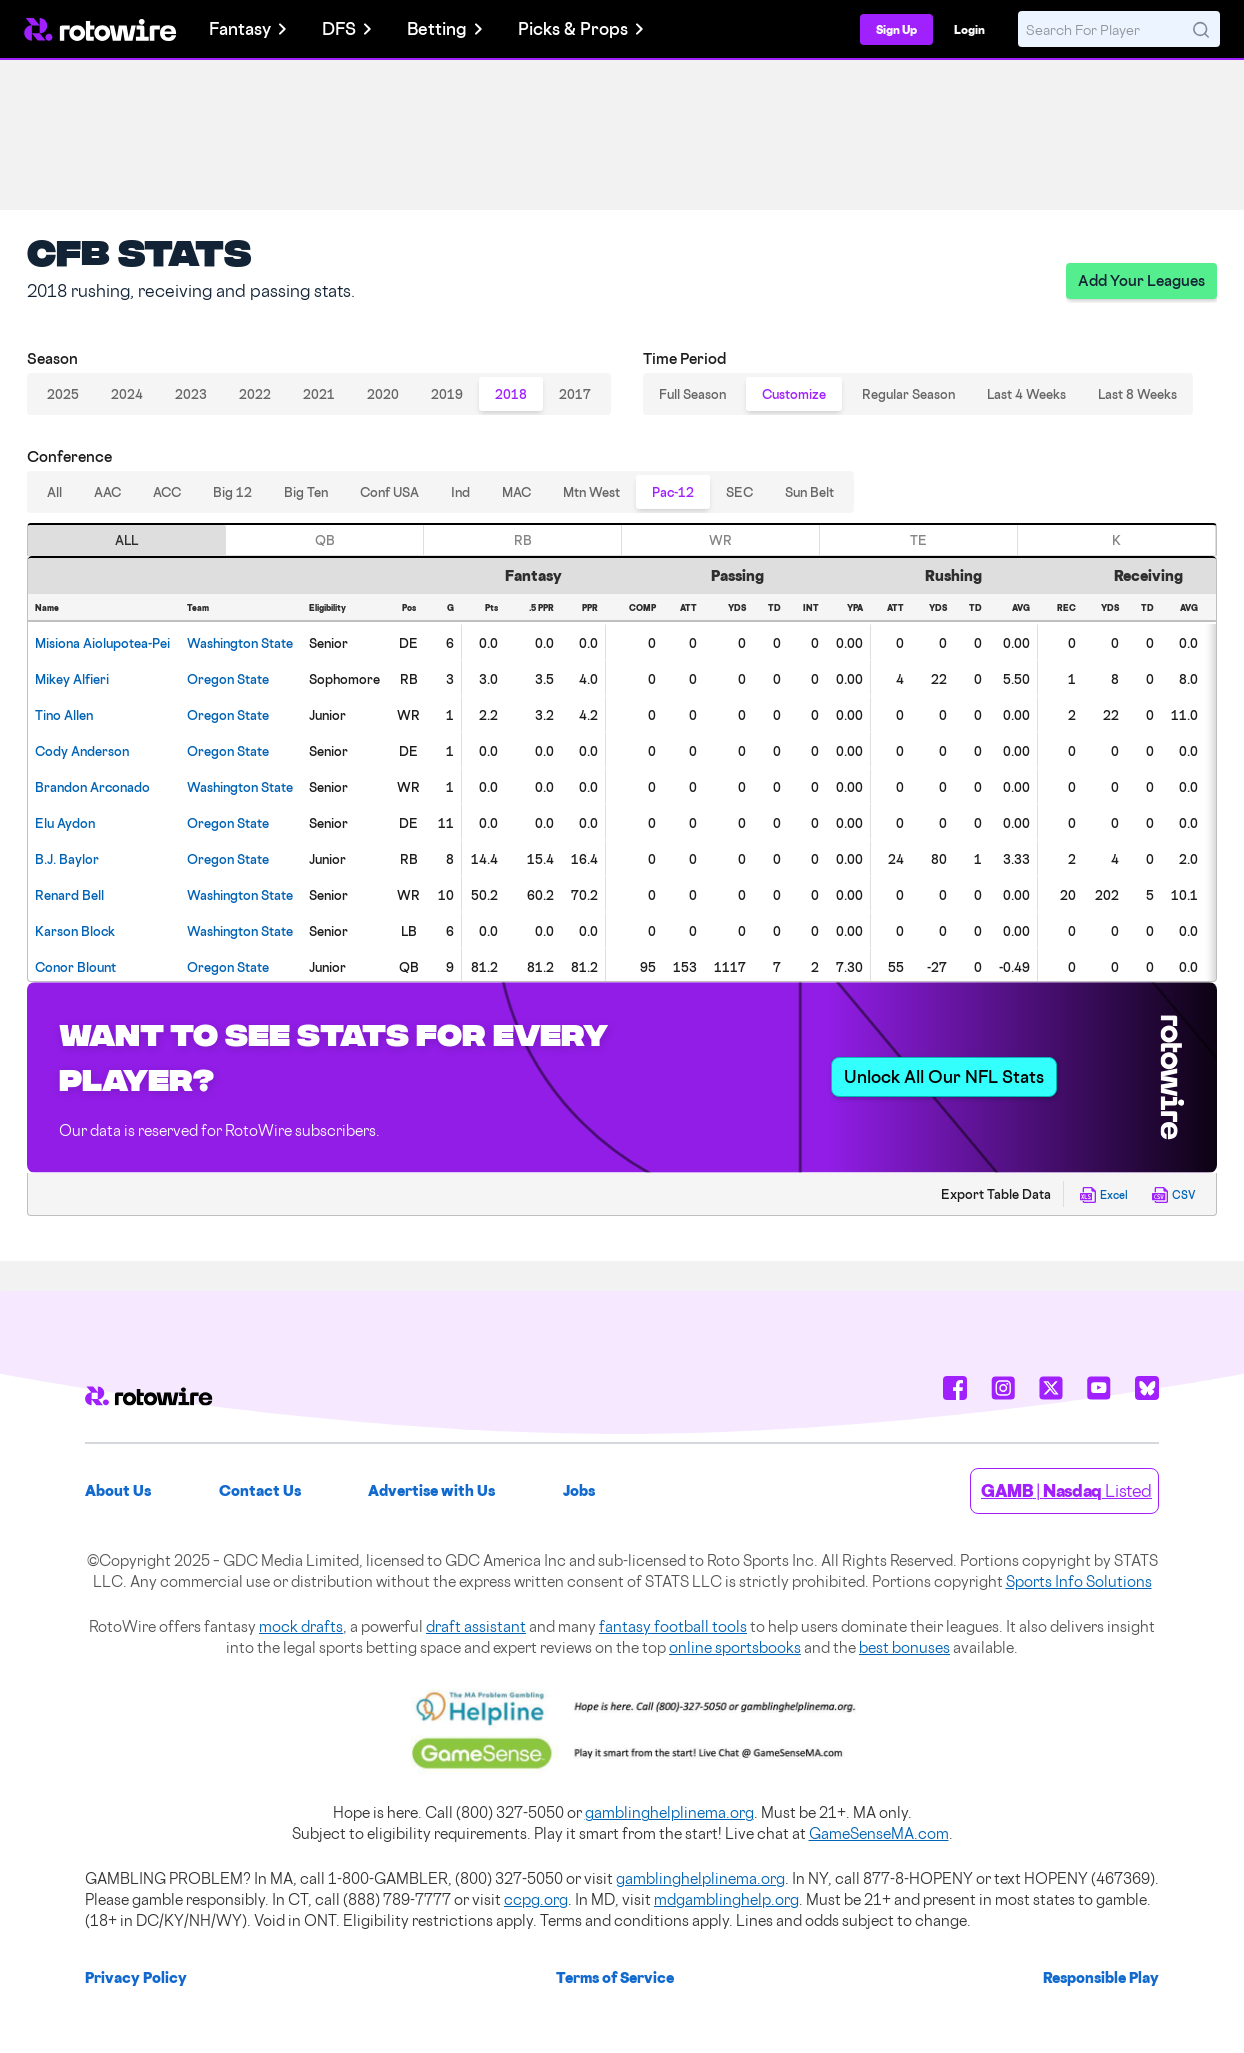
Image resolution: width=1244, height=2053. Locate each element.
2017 (575, 394)
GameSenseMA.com (879, 1833)
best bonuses (904, 1647)
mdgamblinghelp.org (726, 1899)
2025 (63, 394)
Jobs (579, 1490)
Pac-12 (673, 492)
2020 (383, 394)
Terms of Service (615, 1977)
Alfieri (72, 679)
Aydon (65, 823)
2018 (511, 394)
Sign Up (896, 29)
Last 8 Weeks (1137, 394)
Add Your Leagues (1141, 280)
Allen (64, 715)
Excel (1104, 1195)
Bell (69, 895)
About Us (118, 1490)
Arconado (92, 787)
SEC (739, 492)
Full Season (692, 394)
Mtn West (591, 492)
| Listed (1066, 1490)
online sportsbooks (735, 1647)
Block (75, 931)
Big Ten (306, 492)
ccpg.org (536, 1899)
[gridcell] (104, 642)
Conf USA (389, 492)
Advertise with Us (431, 1490)
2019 (447, 394)
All (54, 492)
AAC (107, 492)
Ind (460, 492)
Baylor (67, 859)
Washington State (240, 643)
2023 (191, 394)
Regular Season (908, 394)
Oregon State (228, 679)
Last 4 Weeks (1026, 394)
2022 (255, 394)
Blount (75, 967)
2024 (127, 394)
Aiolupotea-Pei (102, 643)
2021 (319, 394)
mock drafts (301, 1626)
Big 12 (232, 492)
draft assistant (476, 1626)
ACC (167, 492)
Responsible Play (1101, 1977)
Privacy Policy (136, 1977)
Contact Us (260, 1490)
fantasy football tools (673, 1626)
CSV (1174, 1195)
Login (969, 29)
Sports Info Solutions (1079, 1581)
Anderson (82, 751)
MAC (516, 492)
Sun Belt (809, 492)
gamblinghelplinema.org (669, 1812)
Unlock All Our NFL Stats (944, 1076)
